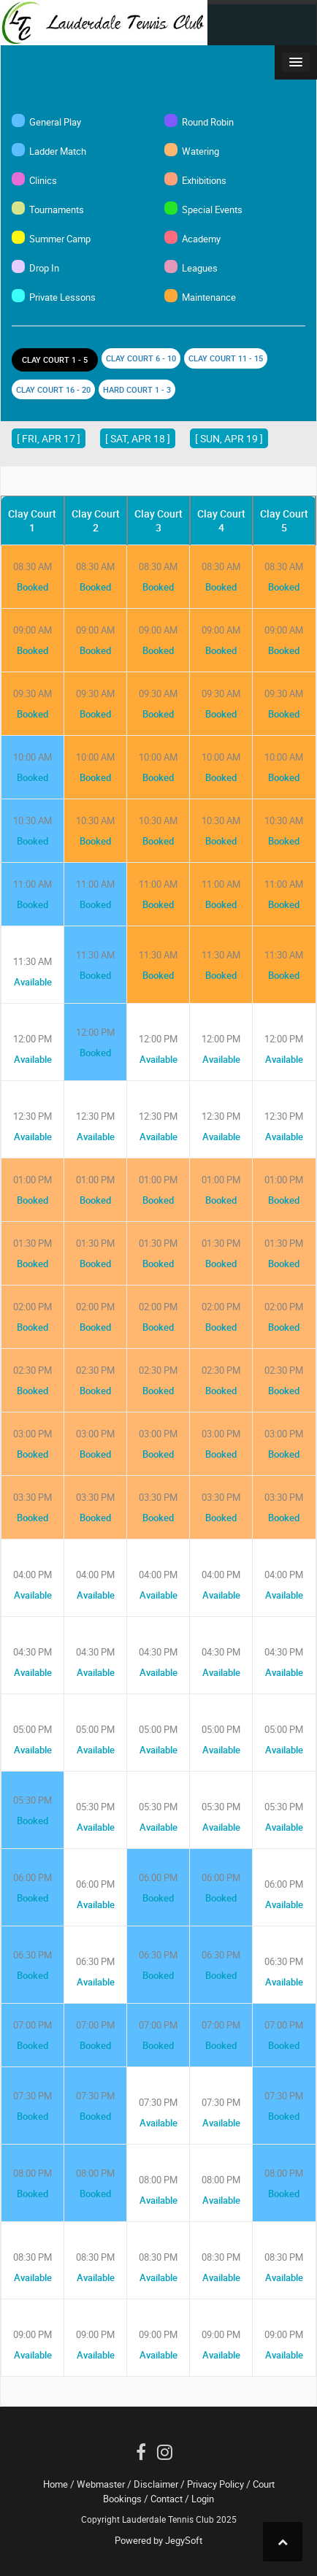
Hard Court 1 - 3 (137, 389)
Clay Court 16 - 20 (53, 389)
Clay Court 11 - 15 (225, 358)
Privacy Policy (215, 2484)
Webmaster (101, 2484)
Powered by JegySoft (158, 2540)
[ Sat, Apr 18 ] (137, 438)
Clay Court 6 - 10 (141, 358)
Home (55, 2484)
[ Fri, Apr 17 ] (48, 438)
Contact (166, 2498)
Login (202, 2498)
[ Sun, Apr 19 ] (229, 438)
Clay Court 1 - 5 (55, 359)
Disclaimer (156, 2484)
